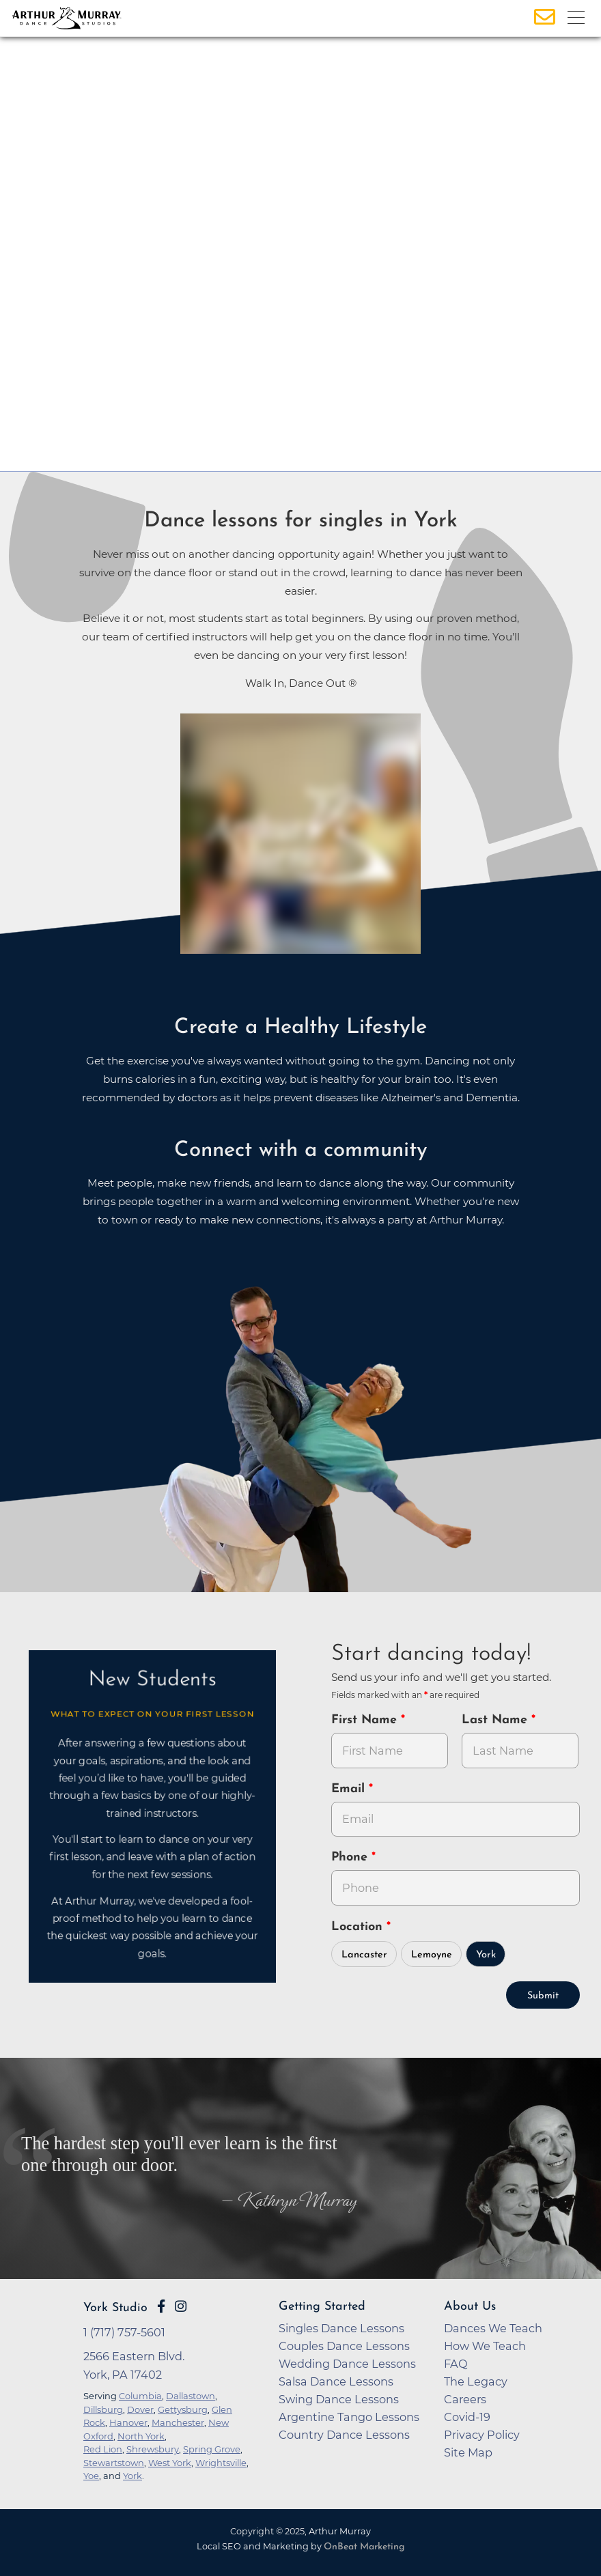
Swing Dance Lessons (339, 2399)
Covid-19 (467, 2417)
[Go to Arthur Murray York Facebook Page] (161, 2306)
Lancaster (364, 1955)
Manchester (178, 2422)
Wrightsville (221, 2462)
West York (169, 2462)
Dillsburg (103, 2409)
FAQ (456, 2363)
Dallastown (190, 2395)
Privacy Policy (482, 2434)
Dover (140, 2409)
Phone (351, 1857)
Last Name (496, 1720)
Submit (543, 1996)
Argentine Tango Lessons (349, 2417)
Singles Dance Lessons (341, 2328)
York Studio (115, 2308)
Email (350, 1789)
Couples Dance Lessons (344, 2346)
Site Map (468, 2452)
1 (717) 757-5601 (124, 2332)
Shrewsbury (152, 2449)
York (486, 1955)
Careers (465, 2399)
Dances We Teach (493, 2328)
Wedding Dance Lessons (347, 2363)
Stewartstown (113, 2462)
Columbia (140, 2395)
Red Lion (102, 2449)
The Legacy (475, 2381)
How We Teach (485, 2346)
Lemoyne (431, 1955)
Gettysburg (183, 2409)
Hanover (128, 2422)
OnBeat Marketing (364, 2547)
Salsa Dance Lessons (336, 2381)
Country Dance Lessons (344, 2434)
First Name (366, 1720)
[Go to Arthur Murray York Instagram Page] (180, 2306)
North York (141, 2436)
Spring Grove (211, 2449)
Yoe (91, 2475)
